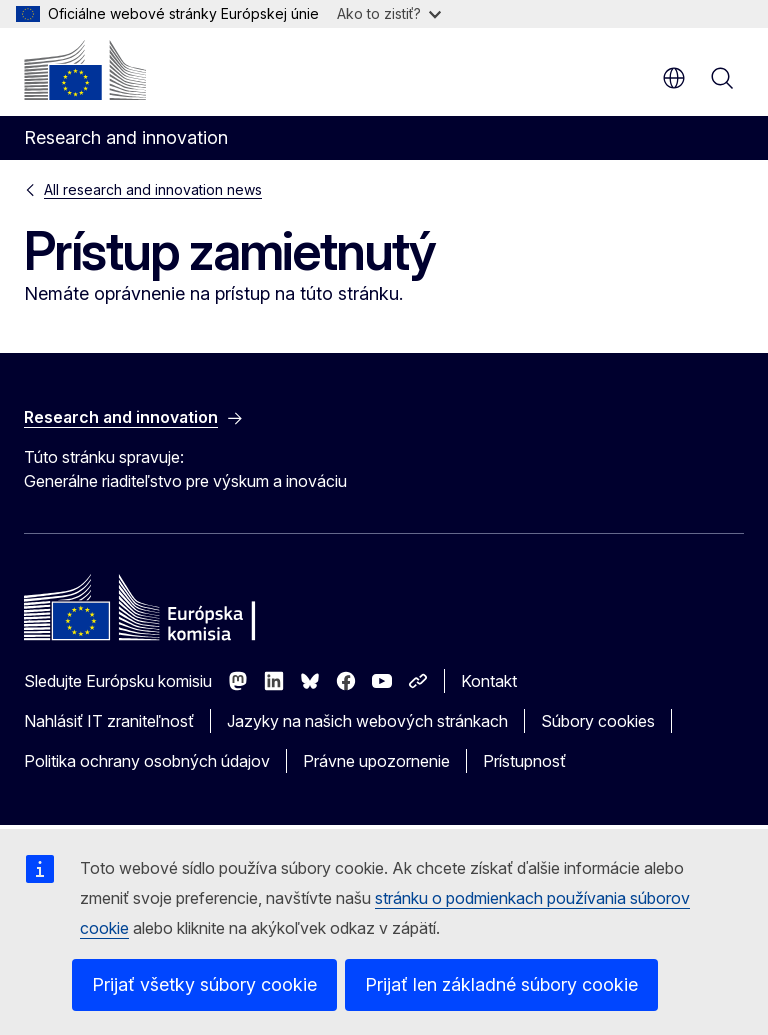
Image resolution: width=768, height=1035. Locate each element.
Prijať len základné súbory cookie (501, 984)
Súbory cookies (598, 721)
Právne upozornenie (376, 761)
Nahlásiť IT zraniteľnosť (109, 721)
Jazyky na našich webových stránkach (367, 721)
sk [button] (674, 78)
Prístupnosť (524, 761)
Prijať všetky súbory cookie (204, 984)
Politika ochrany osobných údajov (147, 761)
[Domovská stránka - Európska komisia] (85, 70)
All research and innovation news (153, 189)
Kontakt (489, 681)
